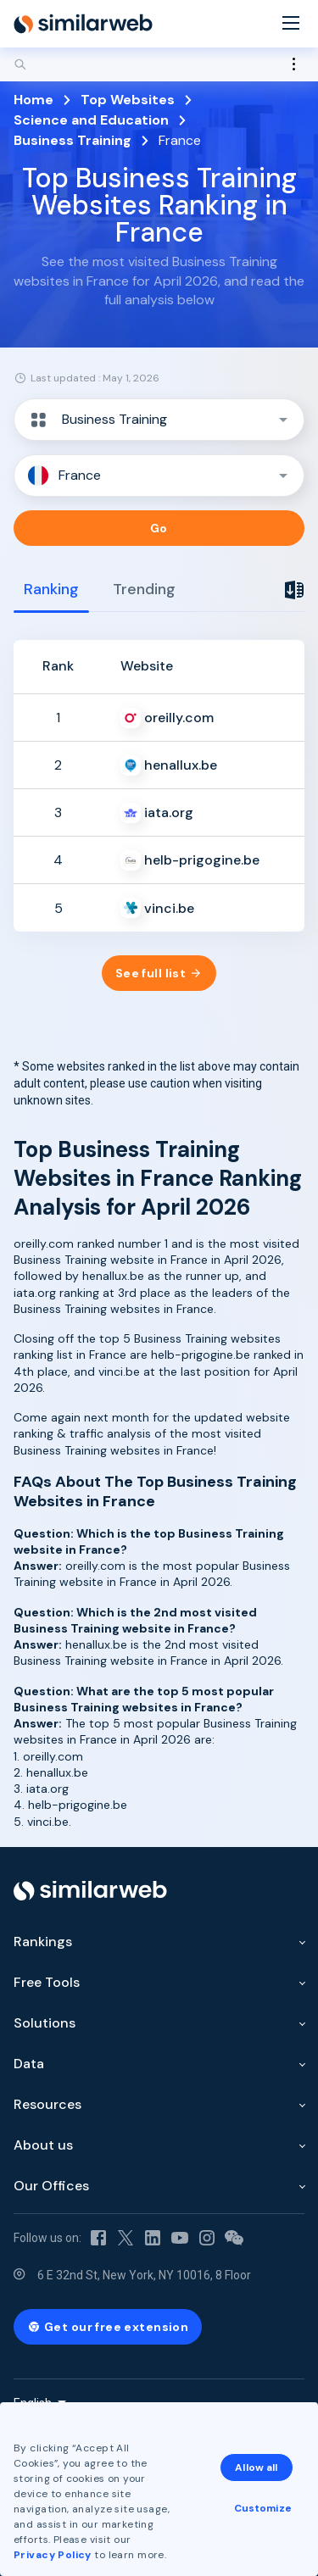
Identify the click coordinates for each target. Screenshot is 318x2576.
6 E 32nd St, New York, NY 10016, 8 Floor (144, 2275)
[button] (159, 419)
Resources (47, 2104)
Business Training (72, 140)
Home (33, 99)
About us (43, 2145)
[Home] (83, 24)
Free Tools (47, 1982)
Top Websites (128, 99)
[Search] (159, 64)
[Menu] (290, 24)
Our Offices (51, 2186)
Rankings (43, 1941)
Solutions (44, 2023)
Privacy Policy (53, 2555)
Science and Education (91, 120)
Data (29, 2063)
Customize (263, 2508)
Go (159, 528)
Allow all (256, 2467)
